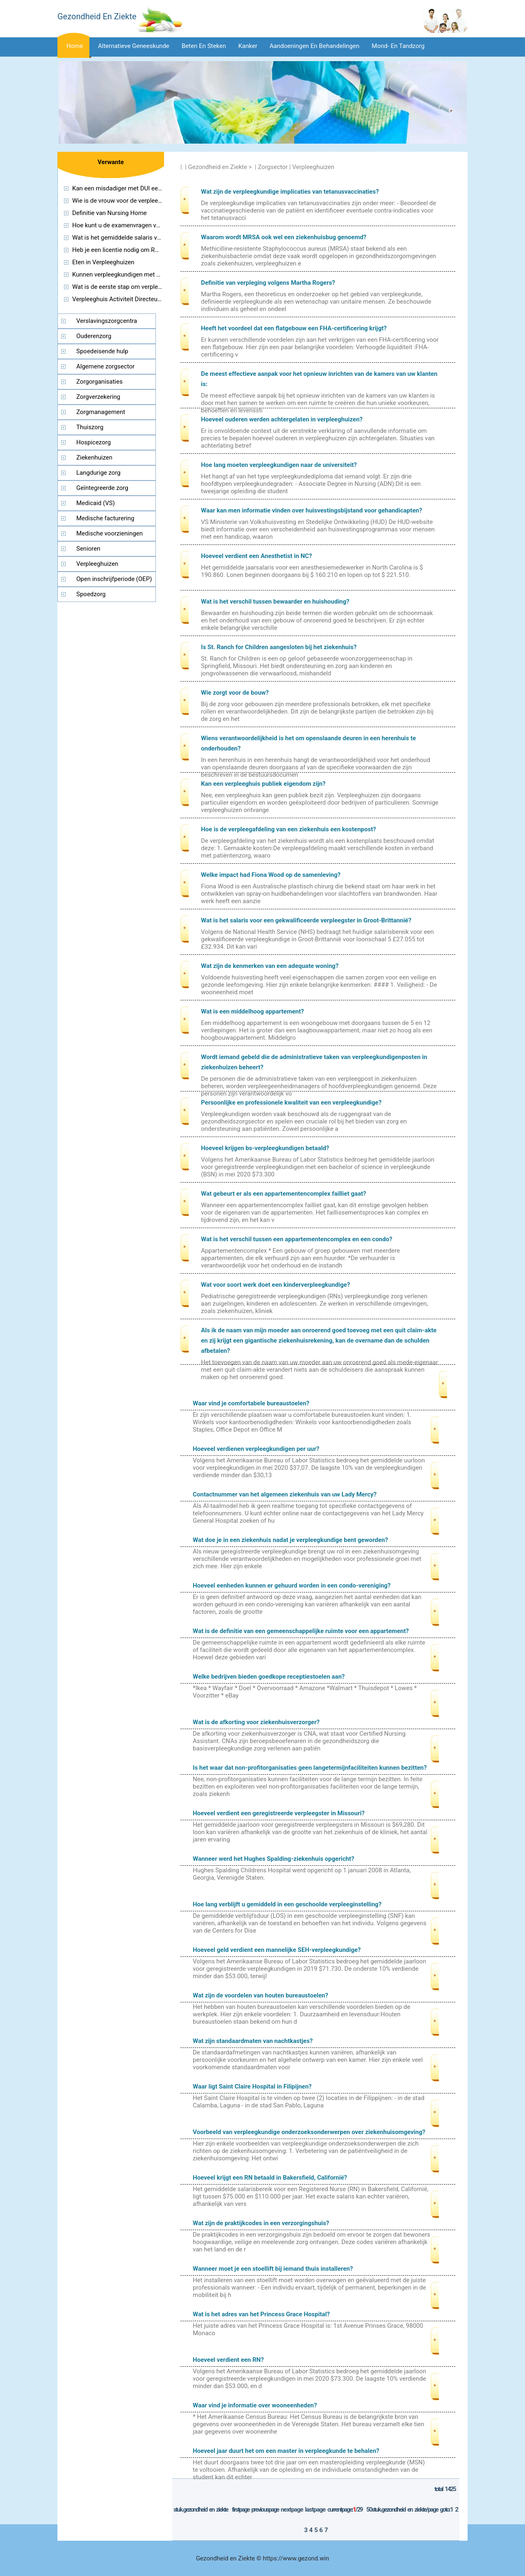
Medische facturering (105, 518)
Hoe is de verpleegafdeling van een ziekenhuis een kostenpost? (288, 829)
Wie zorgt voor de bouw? (235, 692)
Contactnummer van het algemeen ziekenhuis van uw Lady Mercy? (285, 1494)
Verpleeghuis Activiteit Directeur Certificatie (131, 299)
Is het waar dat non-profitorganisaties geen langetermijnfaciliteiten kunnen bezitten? (310, 1767)
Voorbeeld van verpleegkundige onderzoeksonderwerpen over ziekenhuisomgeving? (309, 2132)
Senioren (88, 548)
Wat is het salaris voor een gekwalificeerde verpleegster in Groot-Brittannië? (306, 920)
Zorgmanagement (100, 412)
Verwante (111, 162)
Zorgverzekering (98, 396)
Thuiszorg (89, 427)
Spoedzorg (91, 594)
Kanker (247, 46)
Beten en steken (204, 46)
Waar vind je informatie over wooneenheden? (255, 2405)
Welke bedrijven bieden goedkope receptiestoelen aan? (269, 1676)
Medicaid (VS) (95, 503)
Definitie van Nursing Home (109, 213)
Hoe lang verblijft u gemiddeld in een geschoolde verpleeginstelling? (287, 1904)
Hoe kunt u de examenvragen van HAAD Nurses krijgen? (148, 225)
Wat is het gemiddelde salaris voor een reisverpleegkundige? (154, 237)
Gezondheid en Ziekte (217, 167)
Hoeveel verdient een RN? (228, 2359)
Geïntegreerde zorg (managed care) (93, 490)
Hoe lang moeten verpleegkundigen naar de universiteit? (279, 465)
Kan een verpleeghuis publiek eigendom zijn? (263, 783)
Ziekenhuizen (94, 457)
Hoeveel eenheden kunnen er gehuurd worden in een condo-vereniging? (291, 1585)
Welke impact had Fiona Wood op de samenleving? (270, 874)
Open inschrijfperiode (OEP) (114, 579)
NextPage (292, 2509)
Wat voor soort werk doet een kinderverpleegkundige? (275, 1284)
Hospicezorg (93, 442)
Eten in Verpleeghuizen (103, 262)
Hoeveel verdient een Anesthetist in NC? (256, 556)
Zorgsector (273, 167)
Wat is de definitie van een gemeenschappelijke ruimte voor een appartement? (301, 1631)
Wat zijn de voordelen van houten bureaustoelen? (260, 1995)
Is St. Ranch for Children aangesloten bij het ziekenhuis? (278, 647)
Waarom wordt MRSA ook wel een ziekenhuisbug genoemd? (283, 237)
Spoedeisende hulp (102, 351)
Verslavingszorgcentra (106, 321)
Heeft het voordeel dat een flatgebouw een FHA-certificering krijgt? (294, 328)
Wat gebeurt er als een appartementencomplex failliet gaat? (283, 1193)
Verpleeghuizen (313, 167)
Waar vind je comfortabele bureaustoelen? (251, 1403)
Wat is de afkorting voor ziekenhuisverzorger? (256, 1722)
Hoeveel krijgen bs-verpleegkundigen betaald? (265, 1148)
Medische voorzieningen (109, 533)
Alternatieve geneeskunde (133, 46)
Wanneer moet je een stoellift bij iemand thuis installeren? (273, 2268)
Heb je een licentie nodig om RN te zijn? (126, 250)
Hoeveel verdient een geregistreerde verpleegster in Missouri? (279, 1813)
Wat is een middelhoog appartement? (252, 1011)
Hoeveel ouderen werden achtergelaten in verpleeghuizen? (282, 419)
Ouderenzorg (93, 336)
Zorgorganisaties (99, 381)
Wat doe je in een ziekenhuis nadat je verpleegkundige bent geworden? (290, 1540)
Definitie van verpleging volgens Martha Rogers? (268, 282)
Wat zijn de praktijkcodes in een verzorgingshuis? (261, 2223)
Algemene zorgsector (105, 366)
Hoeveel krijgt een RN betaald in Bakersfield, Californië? (270, 2177)
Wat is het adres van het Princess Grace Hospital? (261, 2314)
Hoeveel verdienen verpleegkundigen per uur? (256, 1449)
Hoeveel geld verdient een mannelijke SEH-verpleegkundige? (277, 1950)
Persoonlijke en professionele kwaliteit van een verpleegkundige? (291, 1102)
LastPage (315, 2509)
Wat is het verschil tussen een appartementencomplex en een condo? (296, 1239)
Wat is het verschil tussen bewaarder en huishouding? (275, 601)
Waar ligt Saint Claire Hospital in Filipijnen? (252, 2086)
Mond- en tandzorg (398, 46)
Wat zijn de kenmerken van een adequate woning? (269, 966)
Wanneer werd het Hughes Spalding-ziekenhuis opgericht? (273, 1858)
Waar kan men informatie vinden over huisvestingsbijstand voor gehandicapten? (311, 510)
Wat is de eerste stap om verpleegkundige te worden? (145, 287)
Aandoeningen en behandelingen (314, 46)
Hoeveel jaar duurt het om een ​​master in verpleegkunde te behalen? (286, 2451)
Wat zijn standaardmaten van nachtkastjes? (253, 2041)
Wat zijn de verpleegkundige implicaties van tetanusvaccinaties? (290, 191)
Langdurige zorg (98, 472)
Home (74, 46)
